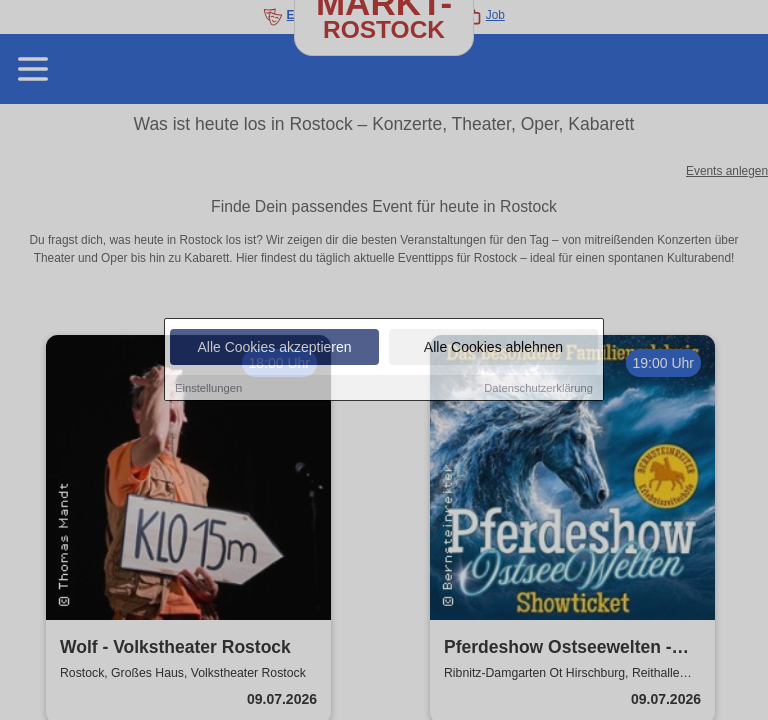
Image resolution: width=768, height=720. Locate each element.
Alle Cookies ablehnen (493, 347)
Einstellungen (208, 388)
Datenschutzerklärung (538, 388)
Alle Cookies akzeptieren (274, 347)
